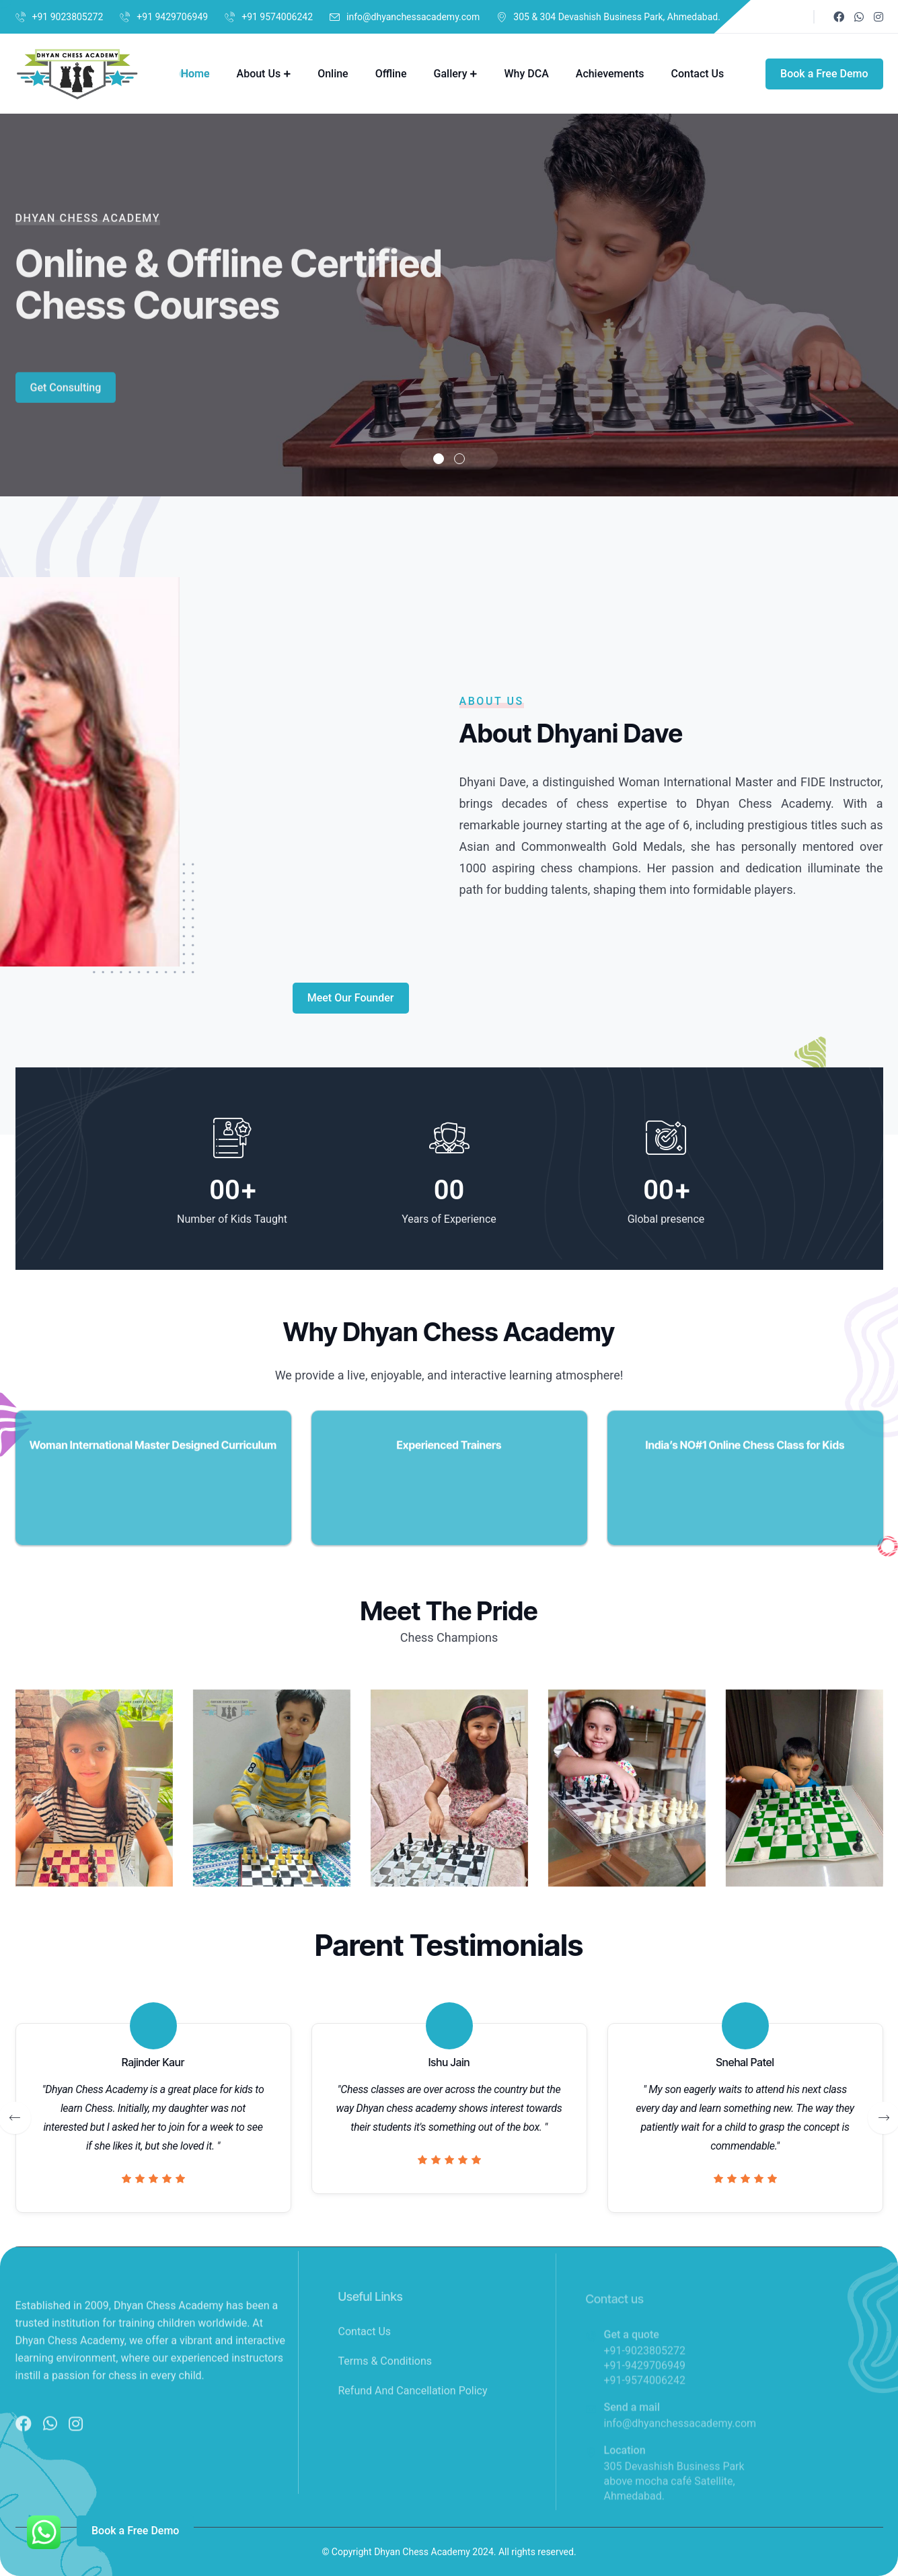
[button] (438, 458)
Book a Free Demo (824, 73)
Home (195, 73)
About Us (259, 73)
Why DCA (526, 73)
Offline (391, 73)
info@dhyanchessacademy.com (413, 16)
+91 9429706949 (172, 16)
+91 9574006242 (277, 16)
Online (332, 73)
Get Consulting (66, 404)
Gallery (450, 73)
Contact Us (697, 73)
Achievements (610, 73)
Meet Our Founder (350, 997)
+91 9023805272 (68, 16)
